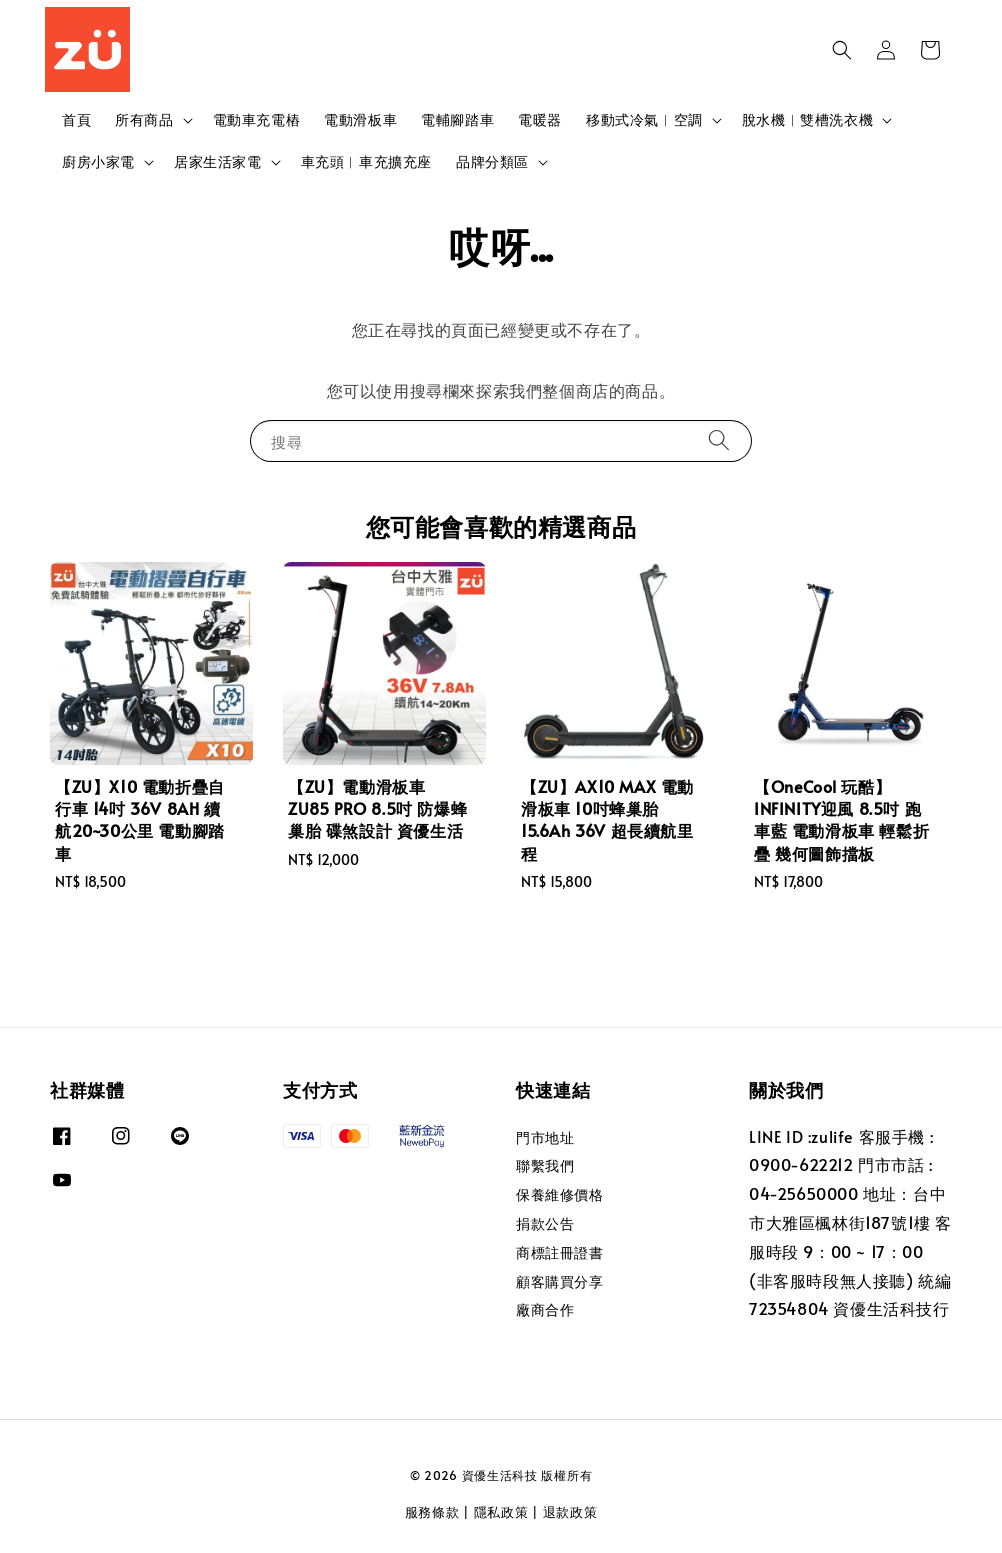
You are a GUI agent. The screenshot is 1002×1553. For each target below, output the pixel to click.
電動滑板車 (360, 119)
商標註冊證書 (560, 1252)
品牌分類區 (492, 162)
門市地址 (545, 1138)
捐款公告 (545, 1223)
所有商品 (144, 120)
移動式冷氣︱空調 (644, 120)
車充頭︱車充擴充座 (366, 161)
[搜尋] (719, 440)
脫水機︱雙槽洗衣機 (807, 120)
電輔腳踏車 (457, 119)
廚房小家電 (98, 162)
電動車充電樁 (257, 119)
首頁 (76, 119)
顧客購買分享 (560, 1281)
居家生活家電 (218, 162)
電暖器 (540, 119)
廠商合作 (545, 1309)
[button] (842, 50)
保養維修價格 (560, 1194)
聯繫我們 (545, 1165)
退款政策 (570, 1512)
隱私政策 (501, 1512)
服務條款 (432, 1512)
